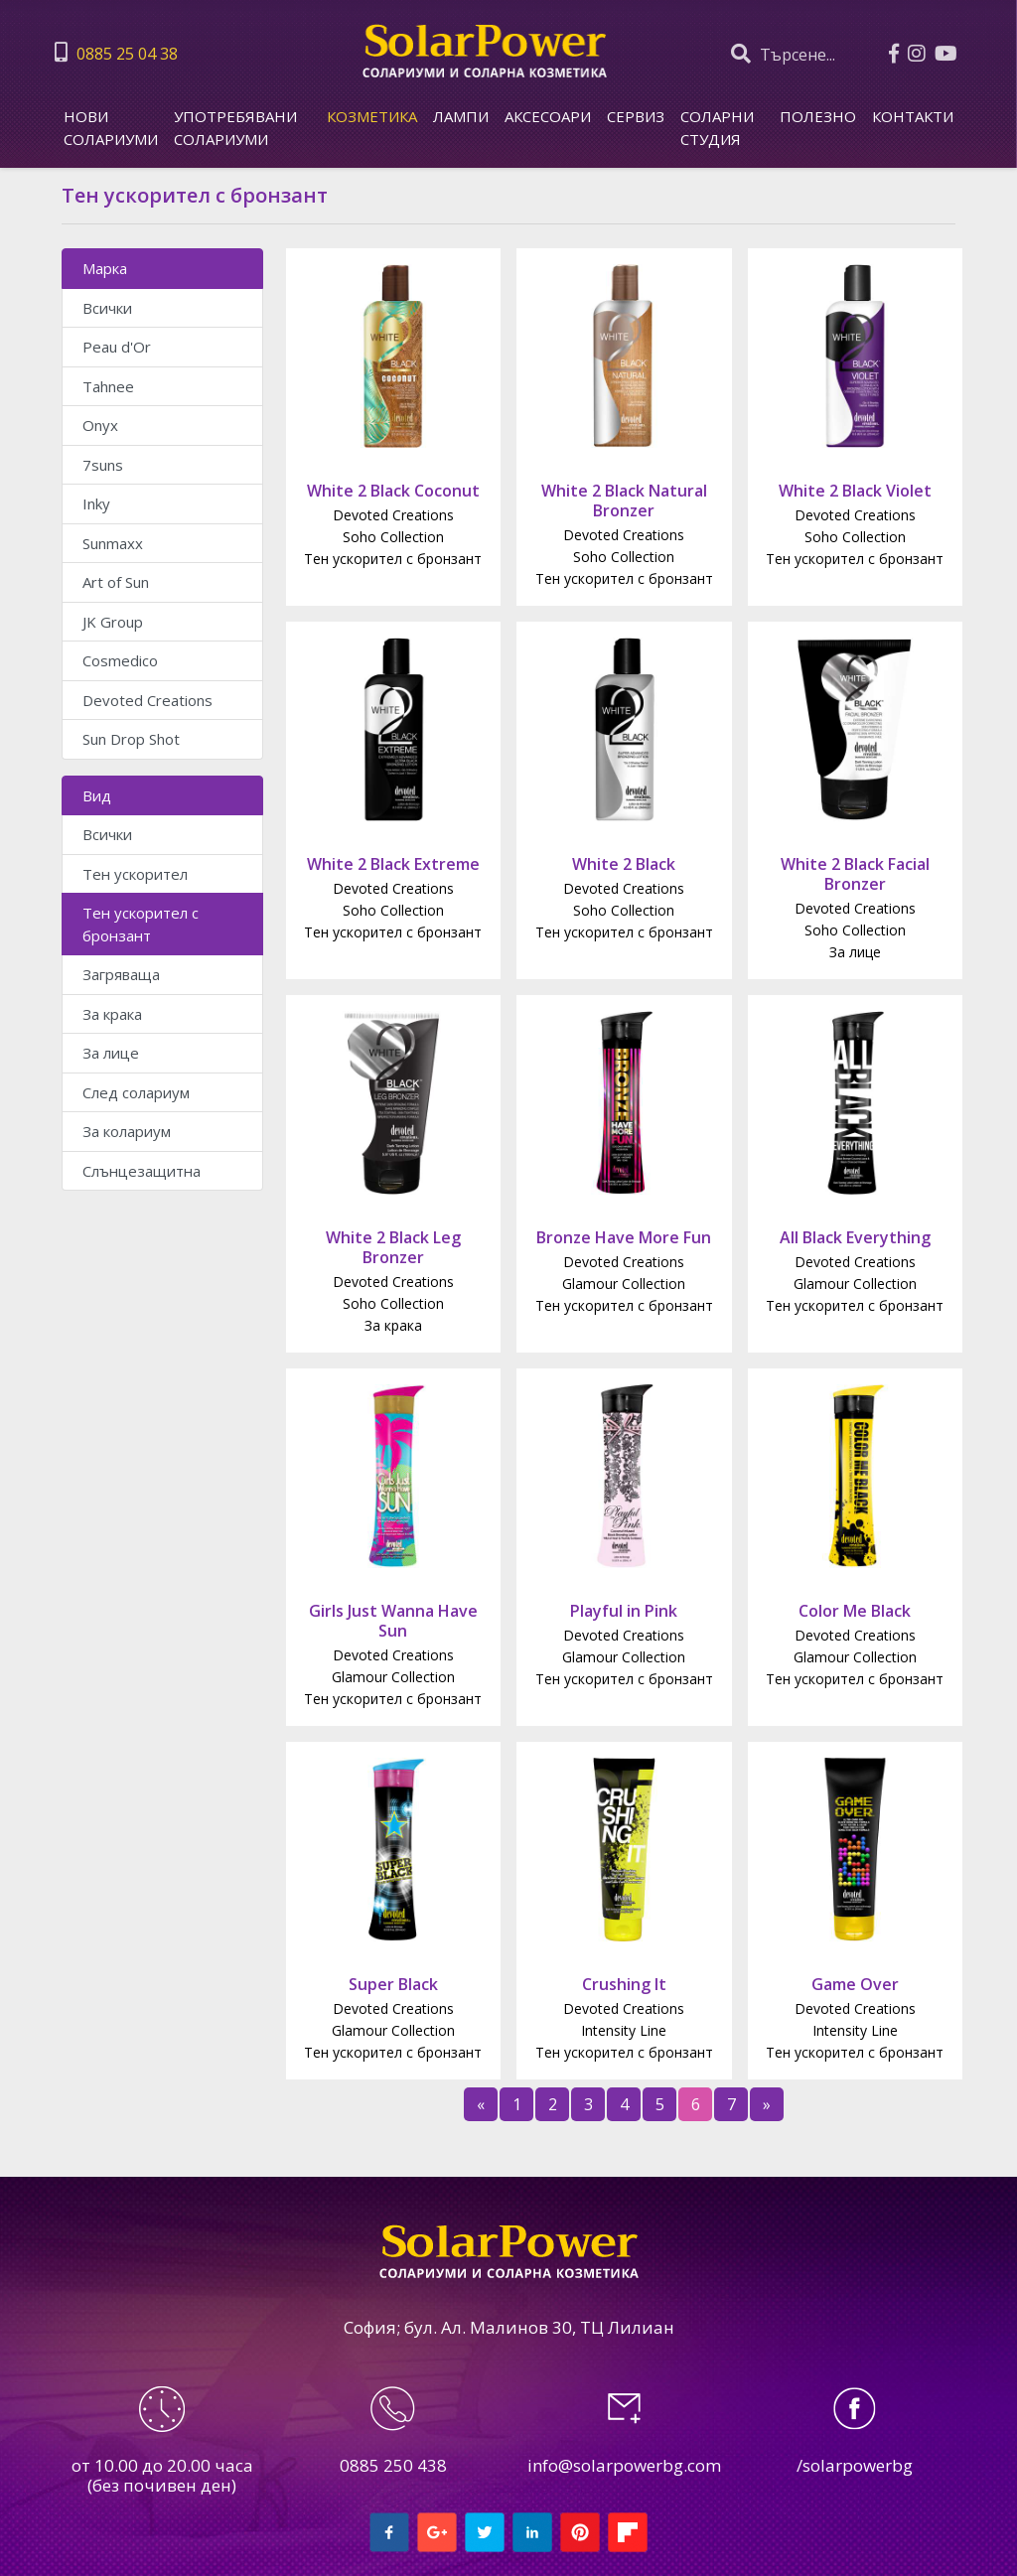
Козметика (372, 116)
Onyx (100, 425)
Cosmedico (120, 660)
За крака (112, 1014)
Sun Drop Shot (131, 739)
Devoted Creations (147, 700)
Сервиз (635, 116)
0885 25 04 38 (116, 53)
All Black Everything (855, 1237)
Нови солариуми (111, 127)
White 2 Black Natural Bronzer (624, 500)
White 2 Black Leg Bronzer (393, 1247)
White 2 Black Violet (855, 491)
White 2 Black (623, 864)
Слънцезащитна (141, 1171)
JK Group (112, 622)
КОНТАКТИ (912, 116)
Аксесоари (548, 116)
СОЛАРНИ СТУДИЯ (717, 127)
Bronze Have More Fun (623, 1237)
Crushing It (624, 1984)
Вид (96, 795)
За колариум (126, 1131)
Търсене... (783, 54)
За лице (110, 1053)
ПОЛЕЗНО (818, 116)
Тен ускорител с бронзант (140, 924)
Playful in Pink (623, 1611)
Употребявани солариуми (235, 127)
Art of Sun (115, 582)
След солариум (136, 1092)
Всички (107, 308)
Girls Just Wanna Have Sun (393, 1621)
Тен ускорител (135, 874)
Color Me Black (855, 1611)
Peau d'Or (116, 347)
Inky (96, 503)
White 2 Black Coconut (393, 491)
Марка (104, 268)
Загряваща (121, 974)
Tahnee (108, 386)
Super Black (393, 1984)
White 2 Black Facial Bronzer (855, 874)
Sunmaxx (112, 543)
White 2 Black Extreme (393, 864)
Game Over (855, 1984)
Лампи (461, 116)
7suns (102, 465)
